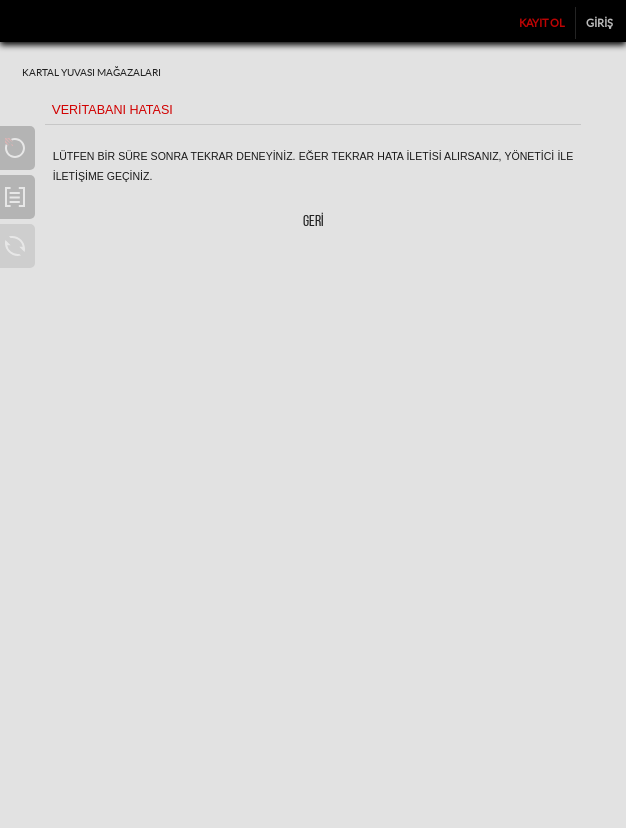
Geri (313, 222)
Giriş (599, 23)
